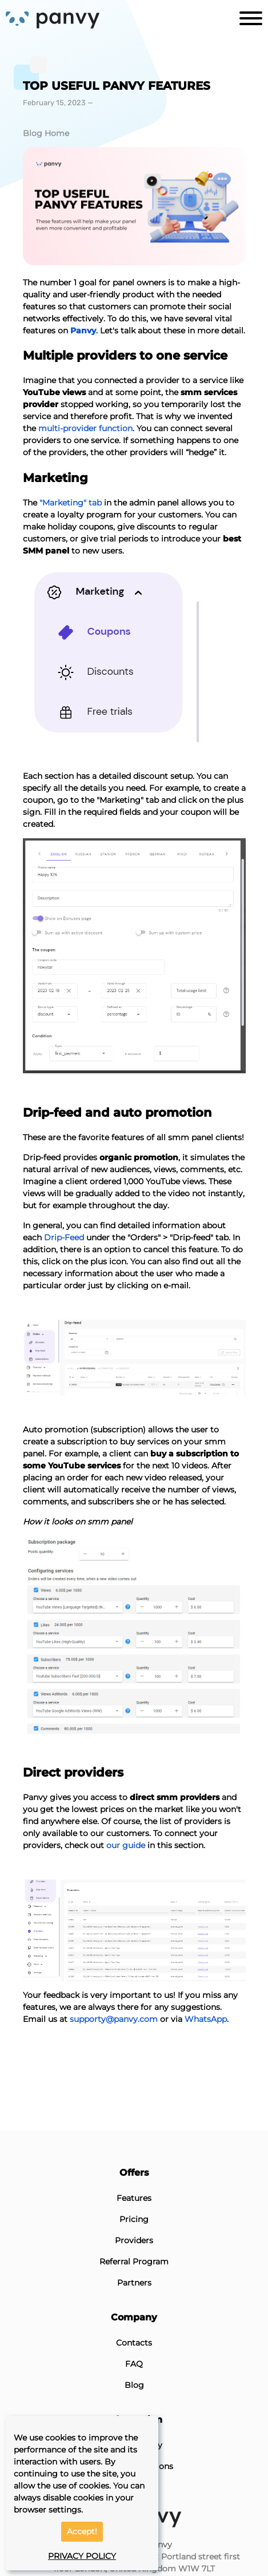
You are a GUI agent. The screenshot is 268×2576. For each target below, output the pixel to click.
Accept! (82, 2531)
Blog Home (46, 133)
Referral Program (134, 2261)
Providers (134, 2240)
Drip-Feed (64, 1237)
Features (134, 2198)
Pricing (134, 2219)
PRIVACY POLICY (82, 2556)
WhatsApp (206, 2019)
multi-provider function (85, 428)
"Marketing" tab (70, 502)
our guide (125, 1845)
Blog (134, 2385)
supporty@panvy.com (114, 2019)
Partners (134, 2283)
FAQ (134, 2364)
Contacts (134, 2343)
